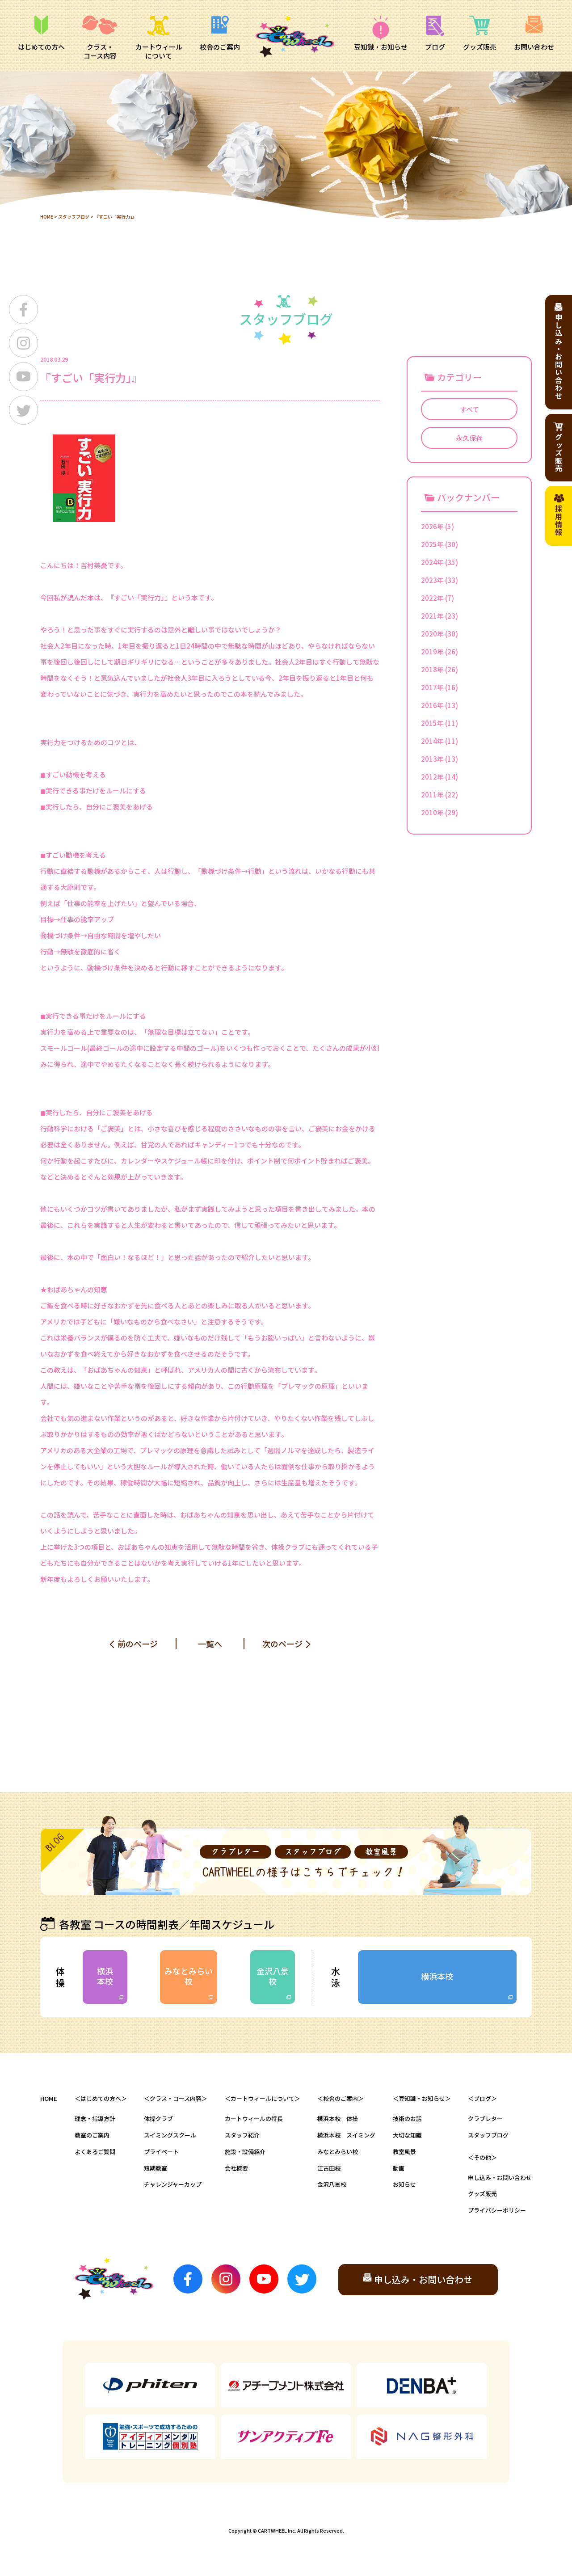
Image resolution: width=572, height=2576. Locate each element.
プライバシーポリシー (497, 2210)
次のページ (282, 1643)
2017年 (432, 687)
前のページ (138, 1643)
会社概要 (236, 2168)
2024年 (432, 562)
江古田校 (329, 2168)
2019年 (432, 651)
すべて (469, 409)
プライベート (161, 2151)
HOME (46, 216)
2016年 (432, 705)
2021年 (432, 615)
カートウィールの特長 (254, 2118)
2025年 (432, 544)
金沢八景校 (273, 1976)
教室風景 (404, 2151)
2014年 (432, 741)
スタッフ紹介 (242, 2135)
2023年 (432, 580)
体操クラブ (158, 2118)
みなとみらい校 (188, 1976)
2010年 (432, 812)
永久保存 (469, 438)
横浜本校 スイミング (346, 2135)
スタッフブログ (73, 216)
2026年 (432, 526)
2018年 (432, 669)
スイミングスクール (170, 2135)
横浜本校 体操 (337, 2118)
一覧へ (210, 1643)
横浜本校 (105, 1976)
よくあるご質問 (95, 2151)
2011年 (432, 794)
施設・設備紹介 (245, 2151)
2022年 (432, 597)
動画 (398, 2168)
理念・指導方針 (95, 2118)
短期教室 (155, 2168)
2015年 (432, 723)
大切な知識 (407, 2135)
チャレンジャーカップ (173, 2184)
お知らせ (404, 2184)
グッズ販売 (482, 2193)
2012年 (432, 776)
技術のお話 (407, 2118)
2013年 (432, 758)
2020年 (432, 633)
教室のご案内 (92, 2135)
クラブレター (485, 2118)
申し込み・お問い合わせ (500, 2177)
